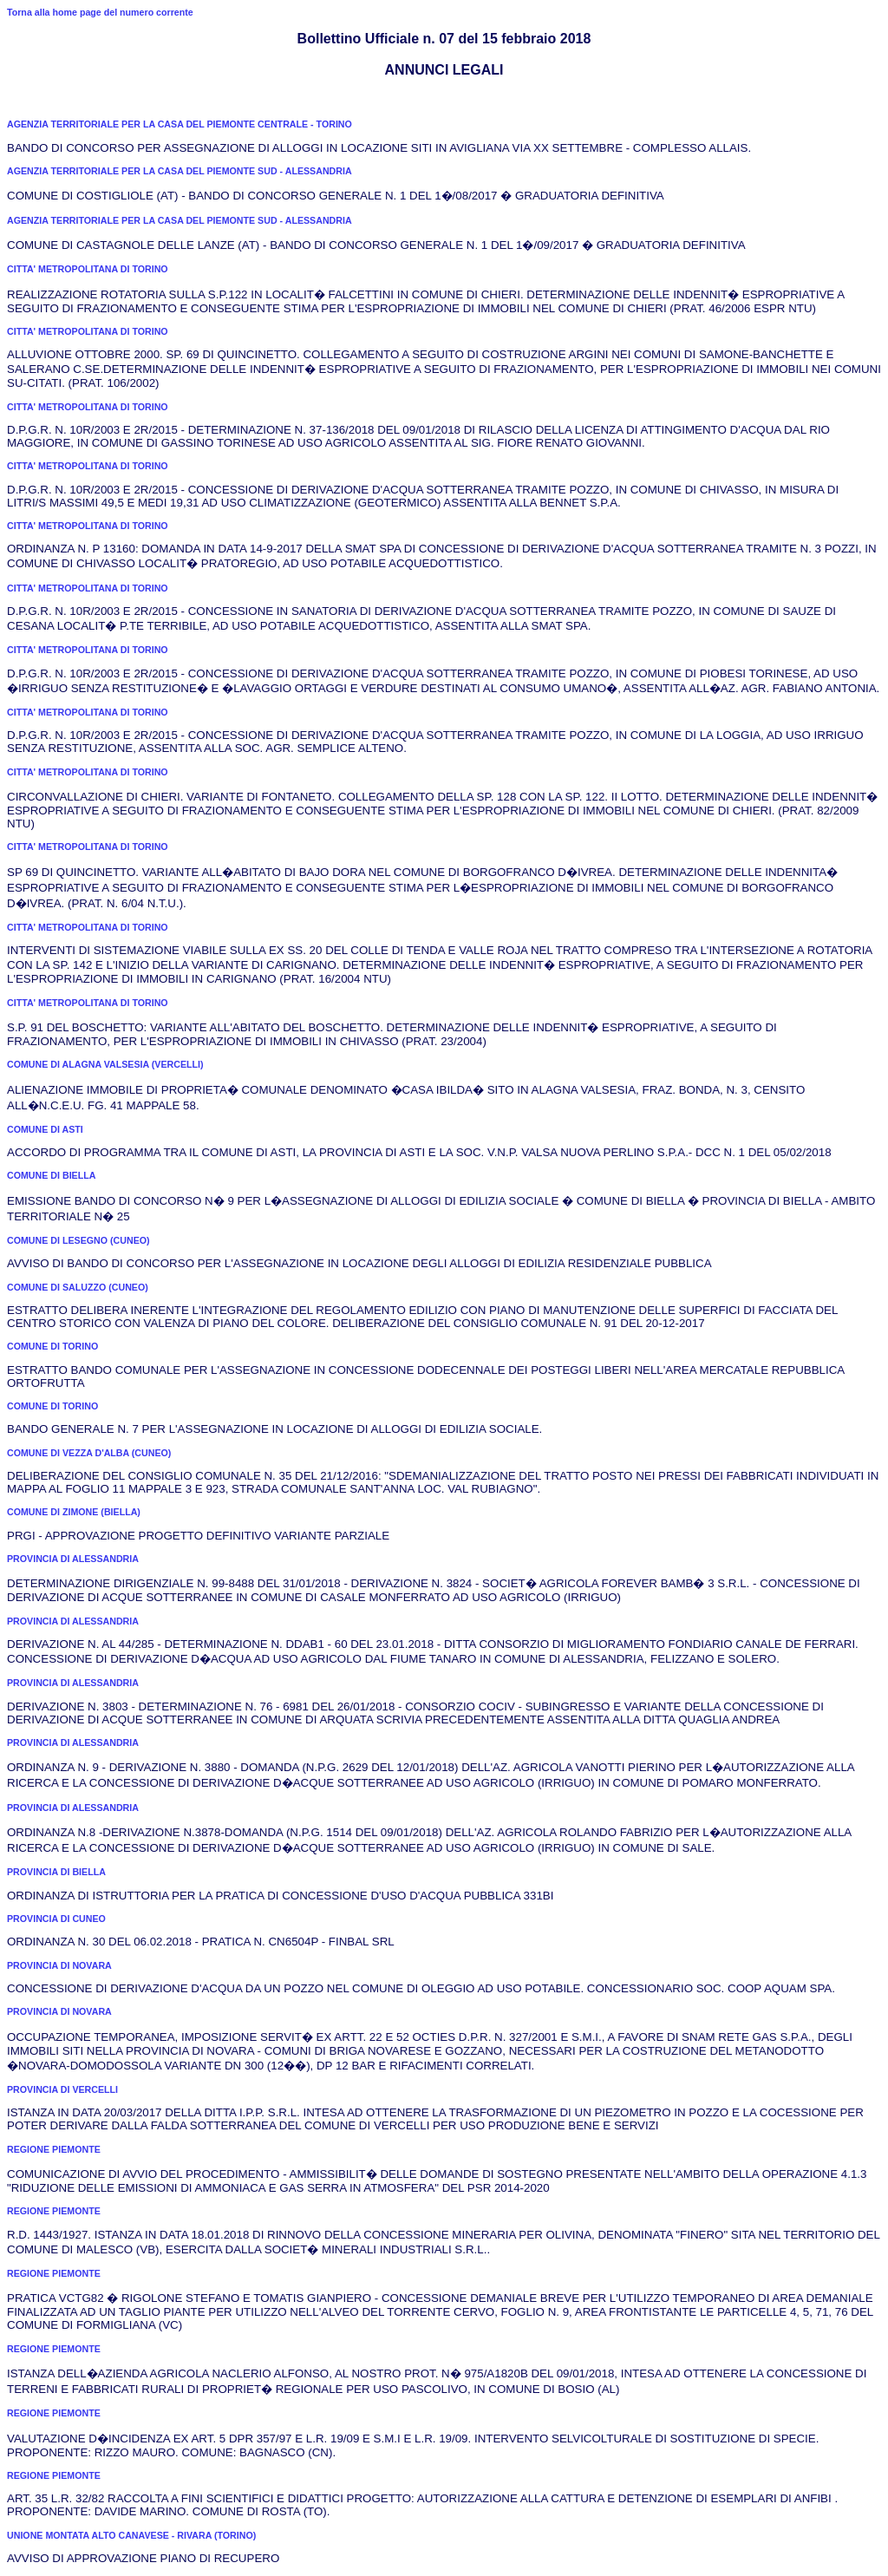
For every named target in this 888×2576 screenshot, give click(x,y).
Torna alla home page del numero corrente (100, 12)
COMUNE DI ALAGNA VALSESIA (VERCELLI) (105, 1064)
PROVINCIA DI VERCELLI (62, 2089)
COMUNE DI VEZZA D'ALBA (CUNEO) (89, 1453)
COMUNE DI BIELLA (51, 1175)
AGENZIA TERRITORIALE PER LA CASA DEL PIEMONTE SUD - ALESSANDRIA (179, 171)
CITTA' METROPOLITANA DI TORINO (87, 269)
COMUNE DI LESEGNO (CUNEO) (78, 1240)
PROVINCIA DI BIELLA (56, 1872)
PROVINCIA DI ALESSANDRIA (73, 1558)
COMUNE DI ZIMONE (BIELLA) (73, 1512)
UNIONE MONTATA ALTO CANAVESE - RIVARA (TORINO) (131, 2535)
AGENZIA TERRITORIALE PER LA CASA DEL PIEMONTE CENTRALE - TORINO (179, 124)
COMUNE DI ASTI (45, 1129)
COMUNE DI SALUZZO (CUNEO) (77, 1287)
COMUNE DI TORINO (52, 1346)
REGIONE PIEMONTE (54, 2149)
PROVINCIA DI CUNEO (56, 1918)
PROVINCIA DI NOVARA (59, 1965)
